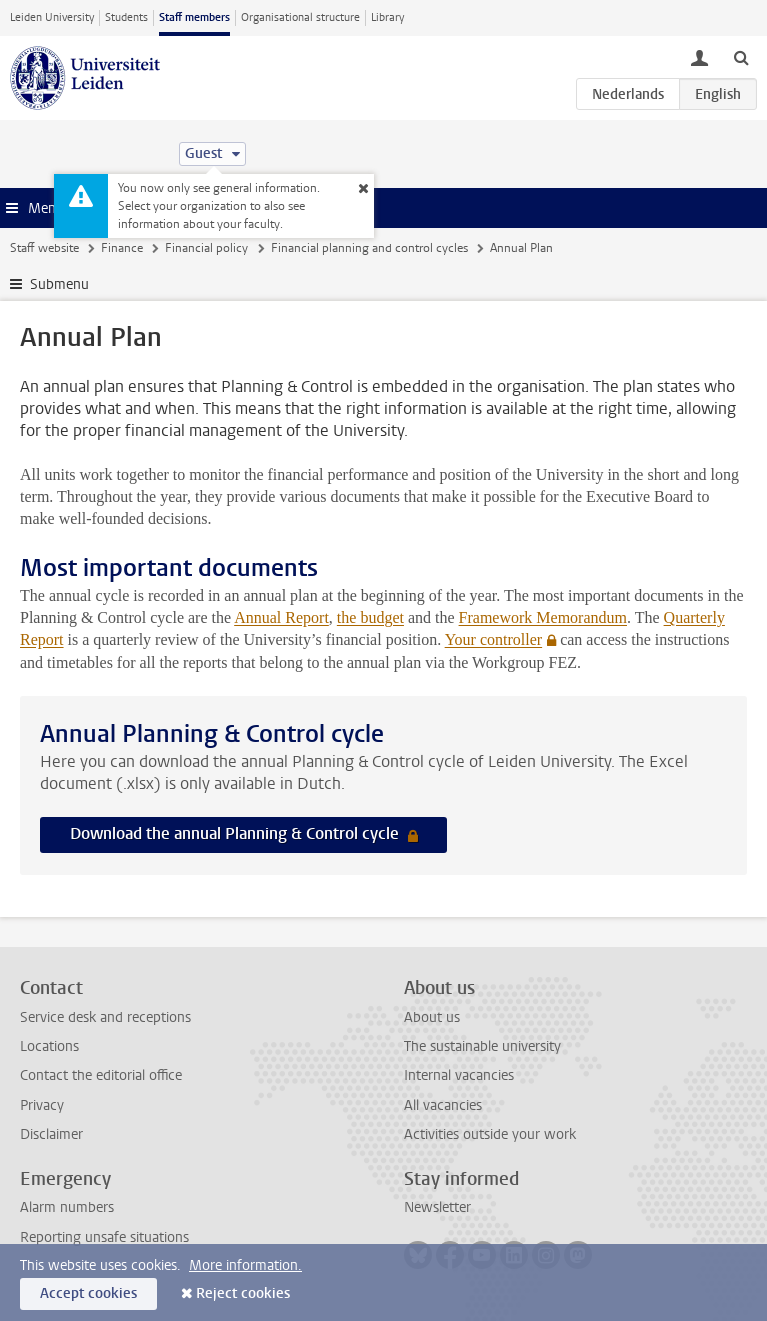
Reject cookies (243, 1293)
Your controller (493, 639)
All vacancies (443, 1105)
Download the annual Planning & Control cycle (236, 833)
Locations (49, 1046)
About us (432, 1017)
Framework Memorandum (543, 617)
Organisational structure (300, 17)
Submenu (59, 284)
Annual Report (281, 617)
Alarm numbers (67, 1207)
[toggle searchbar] (741, 57)
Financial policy (206, 248)
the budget (370, 617)
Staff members (194, 17)
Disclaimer (51, 1134)
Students (126, 17)
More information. (245, 1265)
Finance (122, 248)
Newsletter (437, 1207)
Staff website (44, 248)
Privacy (42, 1105)
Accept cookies (88, 1293)
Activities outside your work (490, 1134)
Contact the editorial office (101, 1075)
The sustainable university (482, 1046)
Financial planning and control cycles (369, 248)
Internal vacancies (459, 1075)
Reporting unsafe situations (104, 1237)
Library (387, 17)
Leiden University (52, 17)
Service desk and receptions (105, 1017)
